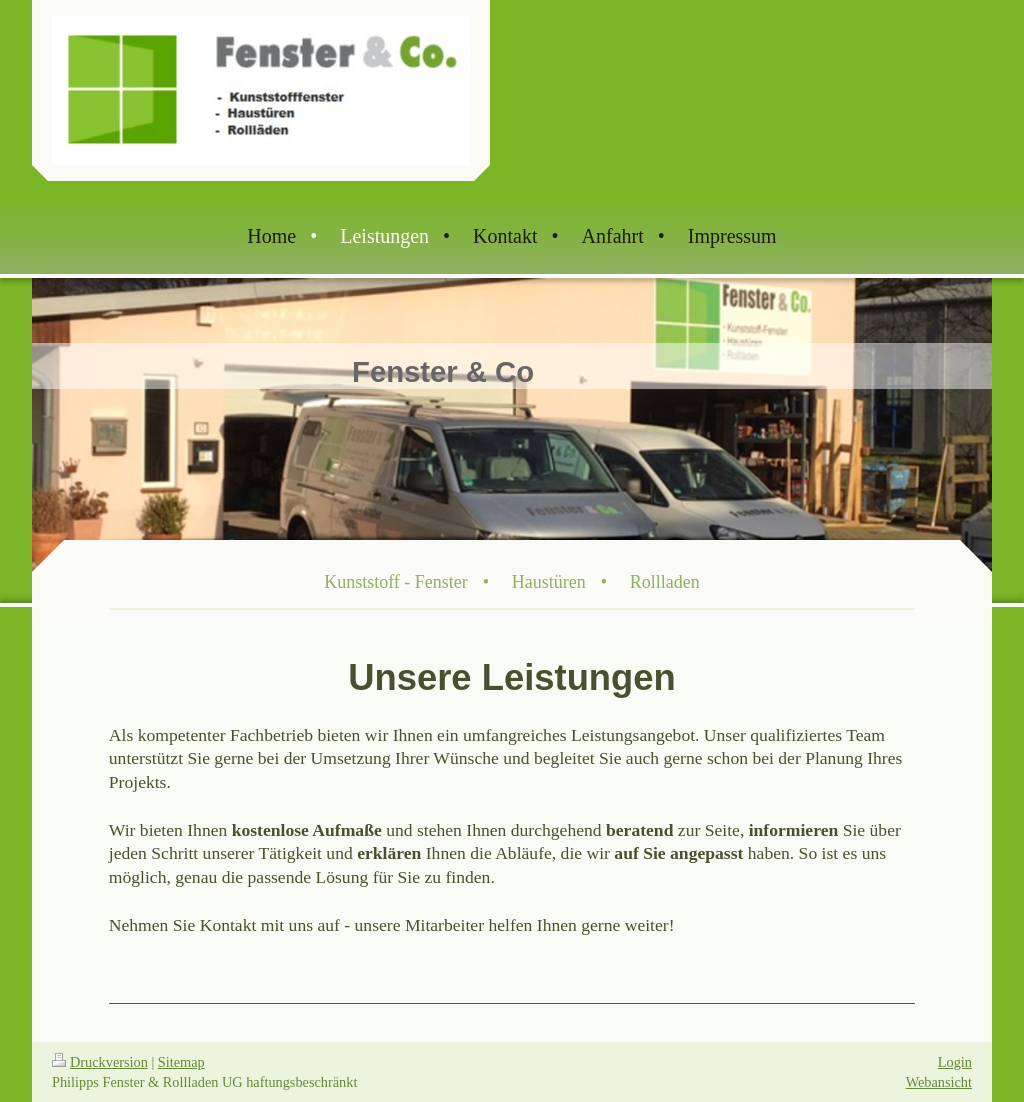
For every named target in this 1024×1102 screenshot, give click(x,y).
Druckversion (100, 1062)
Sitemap (181, 1062)
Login (955, 1062)
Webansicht (939, 1082)
